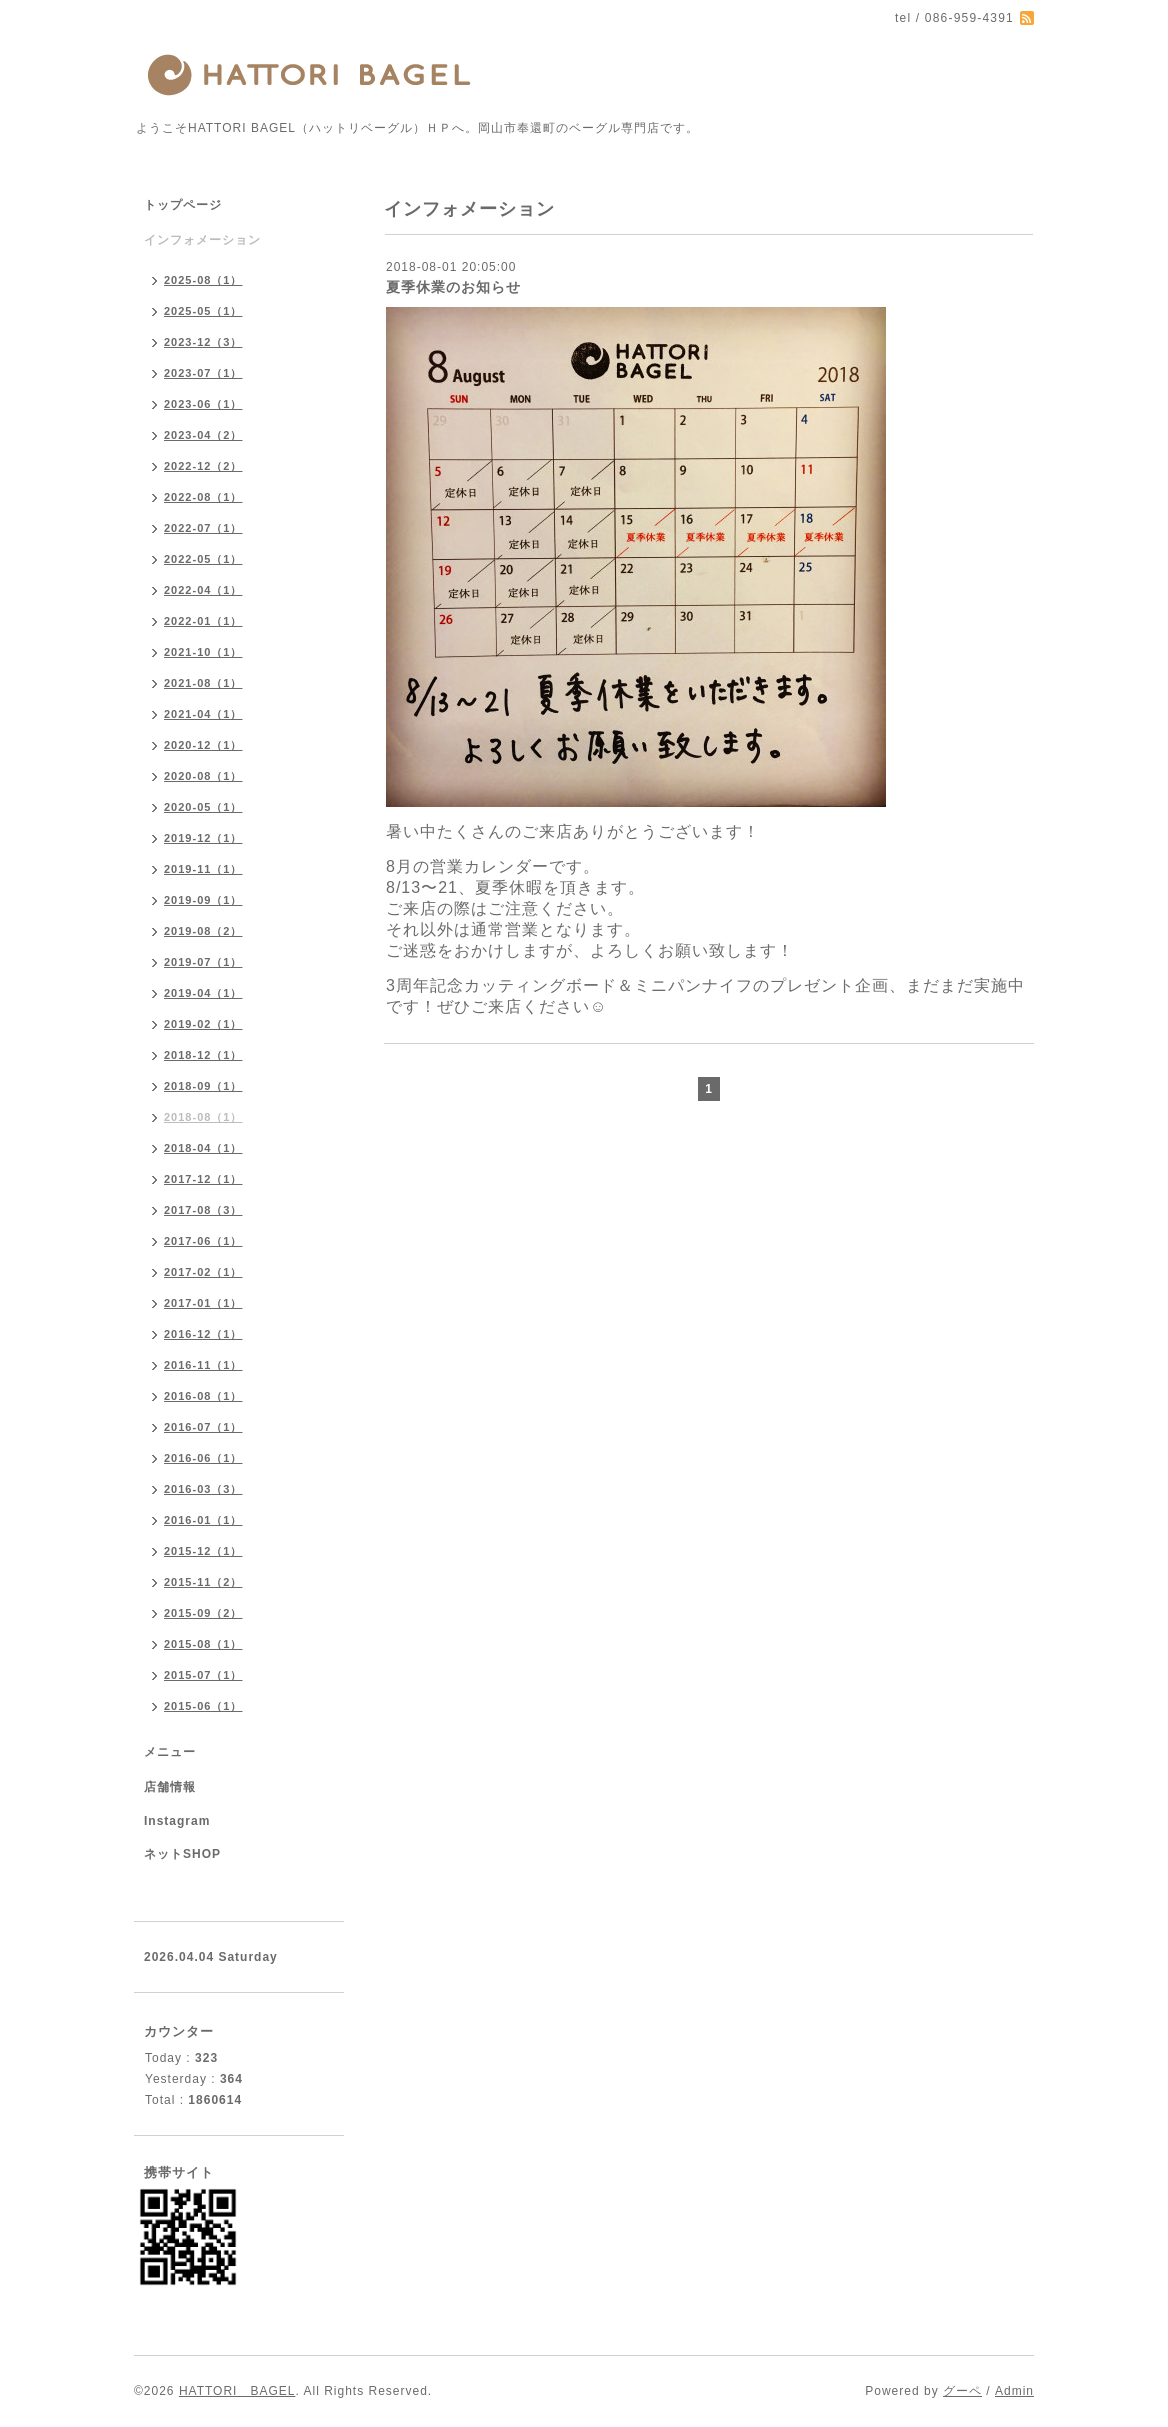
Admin (1014, 2391)
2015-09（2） (203, 1613)
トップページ (183, 205)
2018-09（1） (203, 1086)
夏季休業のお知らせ (453, 287)
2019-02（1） (203, 1024)
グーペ (962, 2391)
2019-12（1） (203, 838)
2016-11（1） (203, 1365)
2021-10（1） (203, 652)
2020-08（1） (203, 776)
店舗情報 (170, 1787)
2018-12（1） (203, 1055)
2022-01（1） (203, 621)
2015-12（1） (203, 1551)
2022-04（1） (203, 590)
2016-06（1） (203, 1458)
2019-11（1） (203, 869)
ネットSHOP (182, 1854)
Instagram (177, 1821)
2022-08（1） (203, 497)
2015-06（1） (203, 1706)
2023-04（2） (203, 435)
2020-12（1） (203, 745)
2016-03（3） (203, 1489)
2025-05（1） (203, 311)
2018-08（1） (203, 1117)
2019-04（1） (203, 993)
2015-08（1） (203, 1644)
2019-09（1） (203, 900)
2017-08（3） (203, 1210)
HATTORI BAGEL (237, 2391)
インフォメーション (202, 240)
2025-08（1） (203, 280)
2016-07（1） (203, 1427)
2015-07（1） (203, 1675)
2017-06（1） (203, 1241)
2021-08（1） (203, 683)
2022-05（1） (203, 559)
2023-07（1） (203, 373)
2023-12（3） (203, 342)
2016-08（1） (203, 1396)
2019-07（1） (203, 962)
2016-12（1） (203, 1334)
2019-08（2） (203, 931)
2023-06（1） (203, 404)
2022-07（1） (203, 528)
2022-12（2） (203, 466)
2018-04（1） (203, 1148)
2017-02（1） (203, 1272)
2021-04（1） (203, 714)
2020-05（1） (203, 807)
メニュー (170, 1752)
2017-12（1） (203, 1179)
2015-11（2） (203, 1582)
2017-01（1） (203, 1303)
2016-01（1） (203, 1520)
